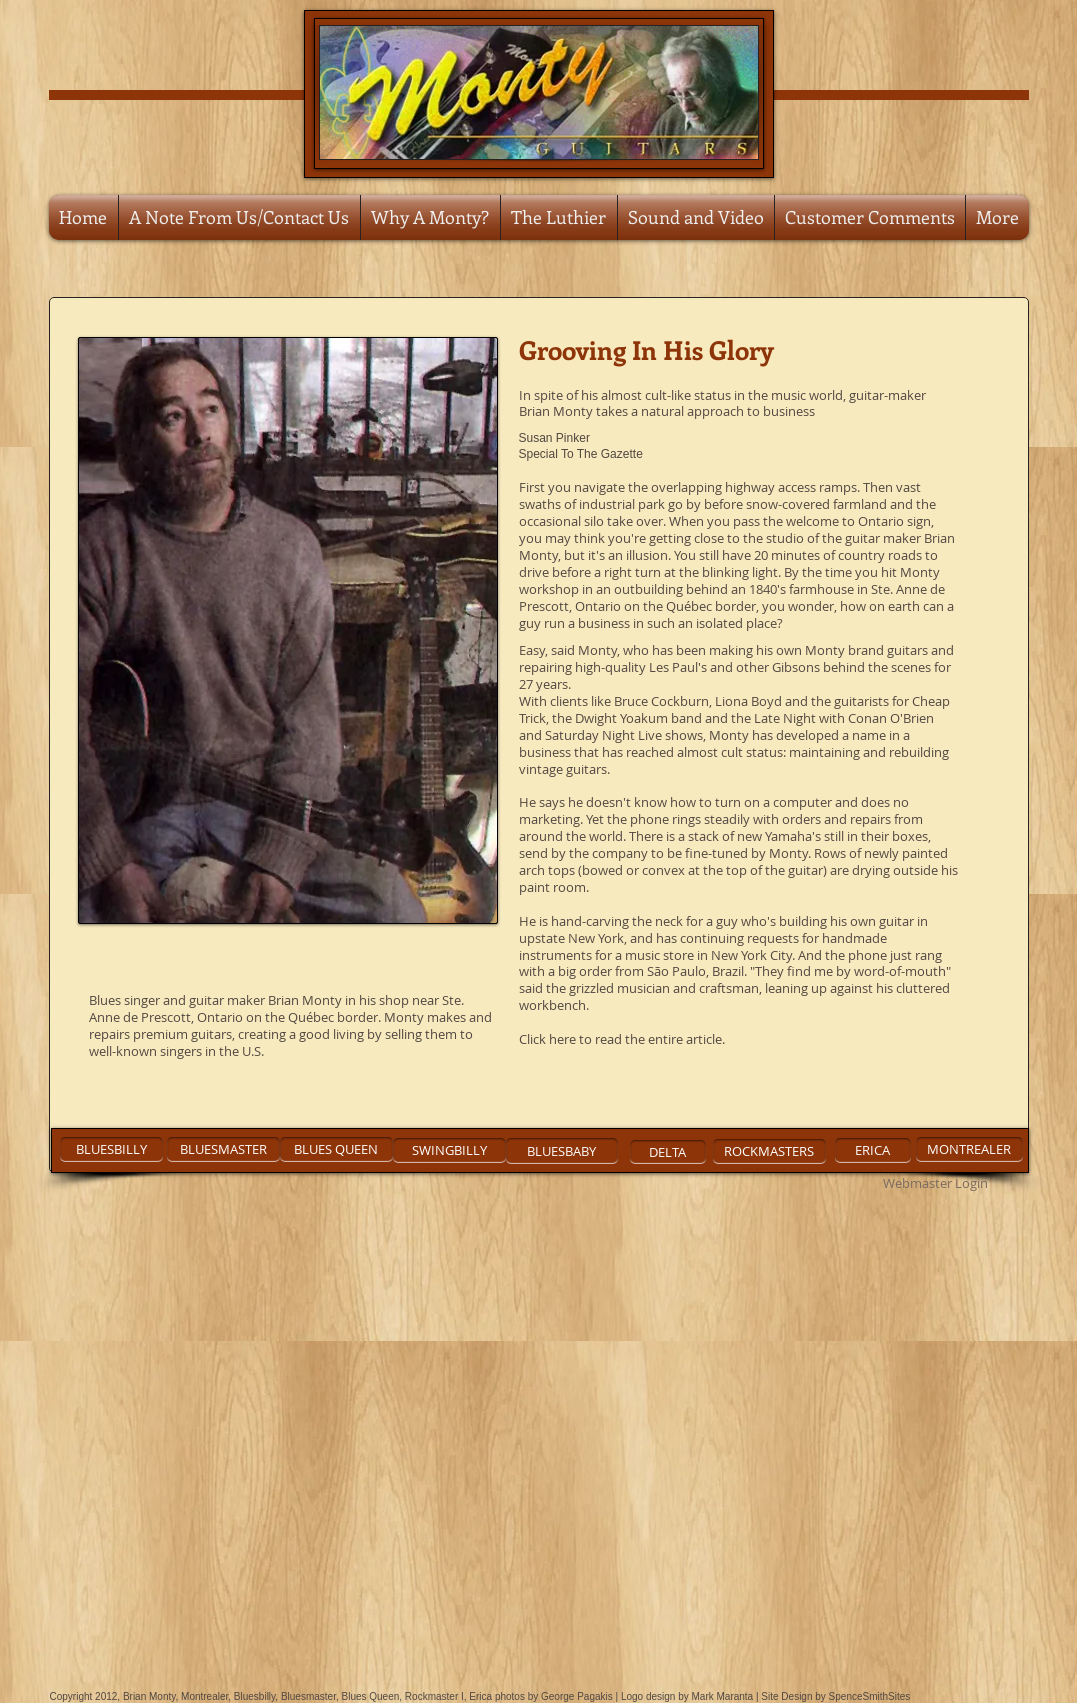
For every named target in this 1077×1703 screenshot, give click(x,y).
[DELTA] (668, 1152)
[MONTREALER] (969, 1149)
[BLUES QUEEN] (336, 1149)
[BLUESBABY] (562, 1151)
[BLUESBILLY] (111, 1149)
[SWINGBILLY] (449, 1150)
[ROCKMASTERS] (769, 1151)
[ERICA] (873, 1150)
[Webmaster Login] (936, 1183)
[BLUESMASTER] (223, 1149)
